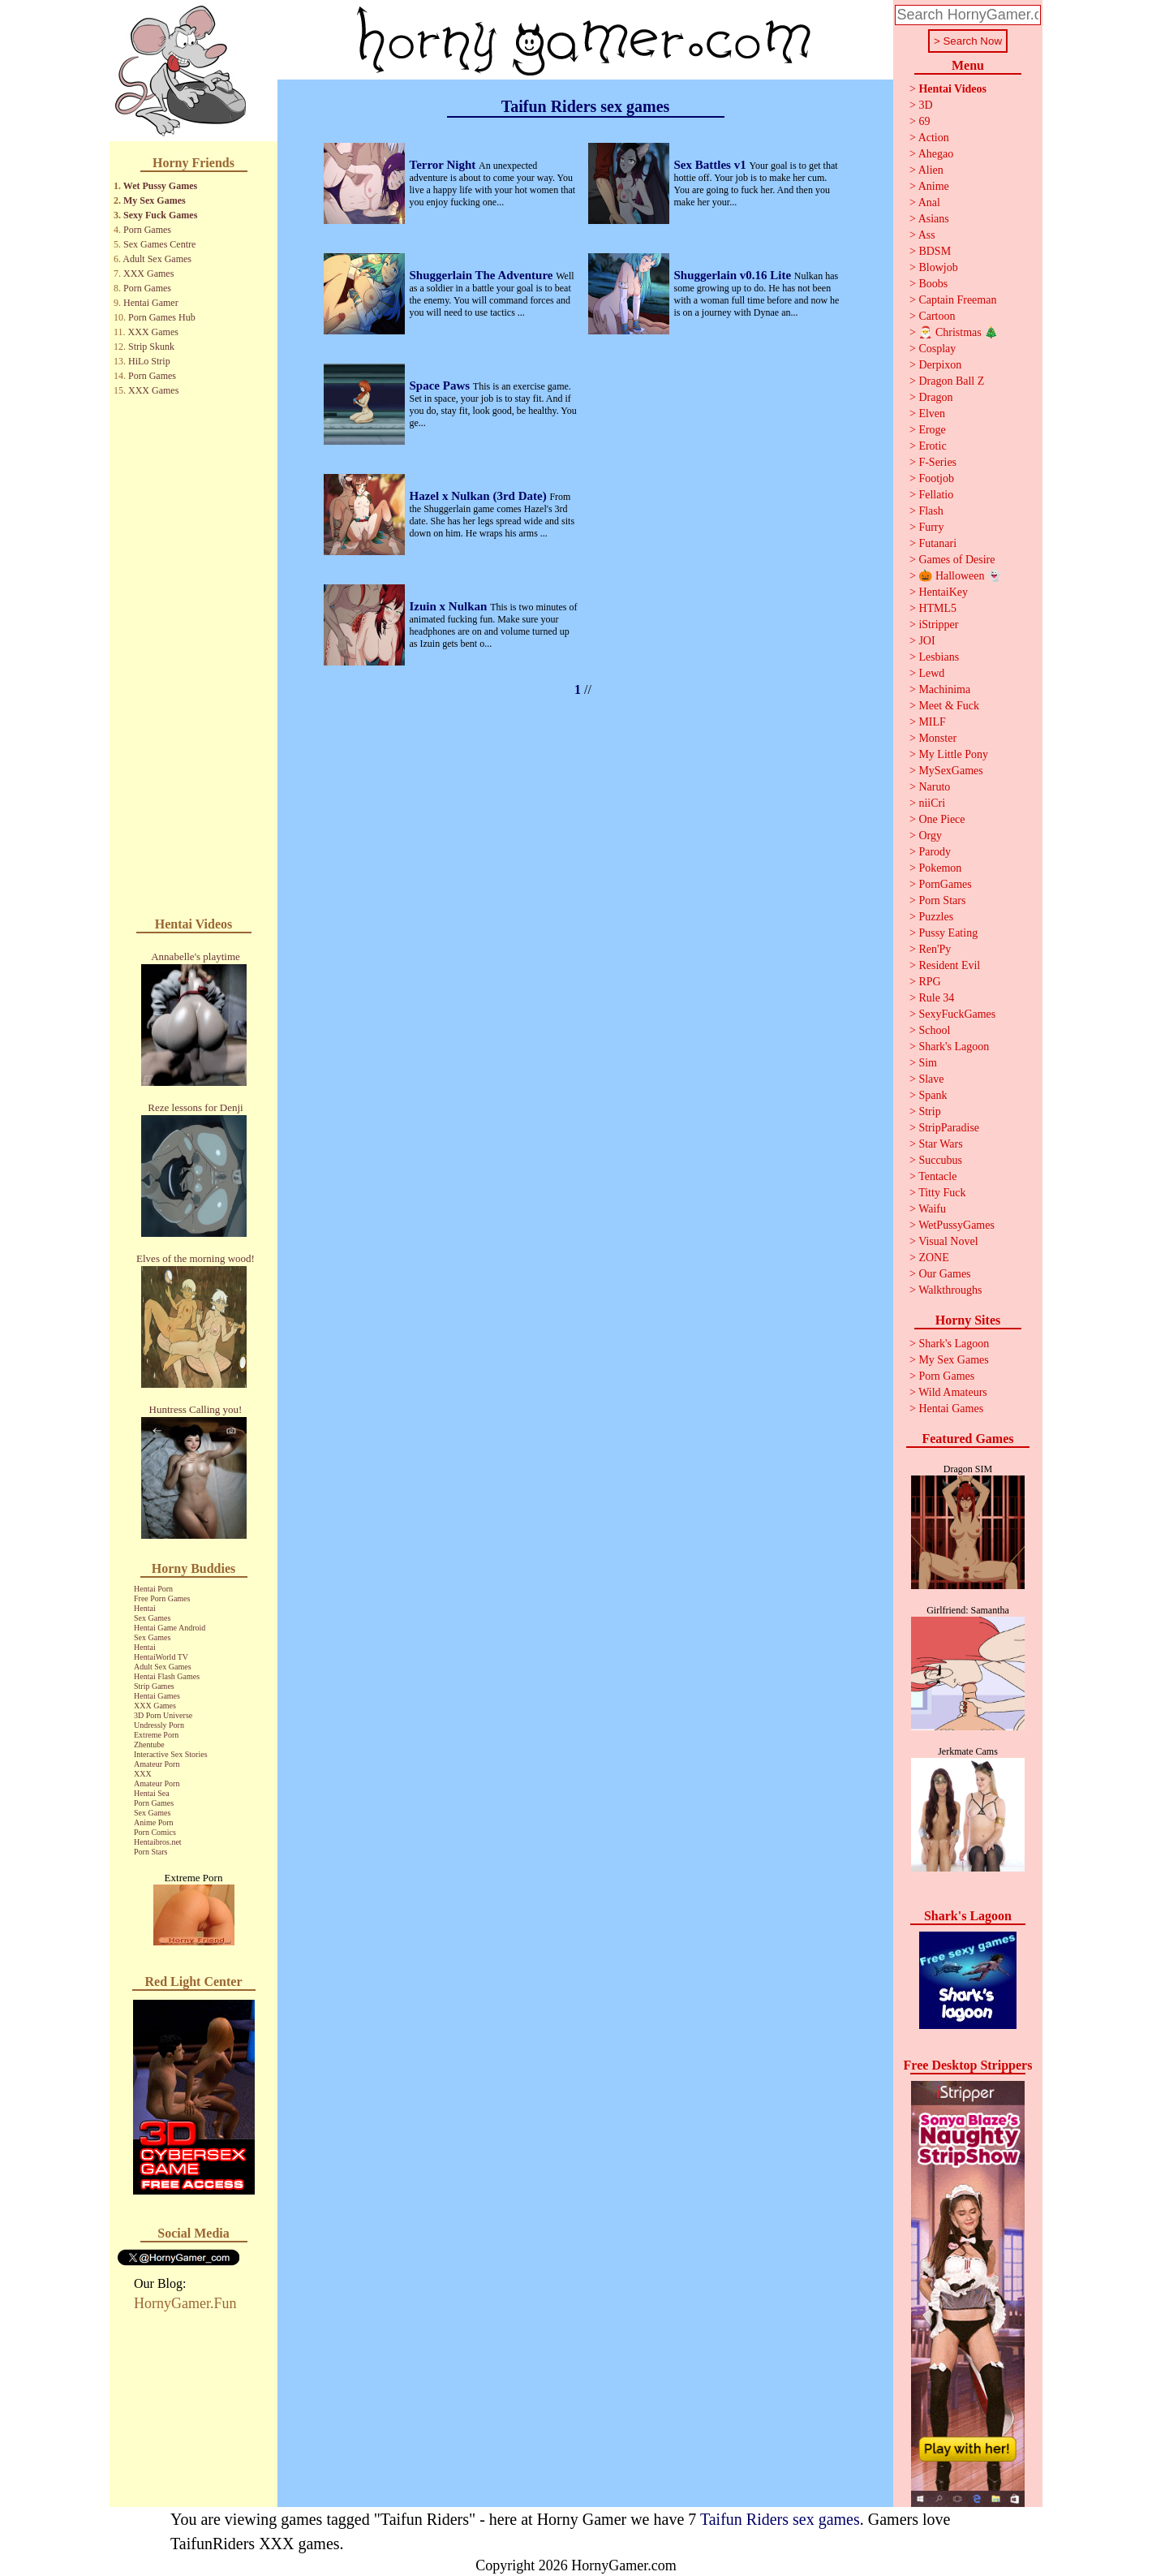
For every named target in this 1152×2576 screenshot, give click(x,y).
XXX (143, 1773)
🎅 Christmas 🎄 (958, 332)
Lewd (931, 673)
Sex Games (152, 1617)
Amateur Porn (156, 1764)
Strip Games (154, 1686)
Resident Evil (949, 965)
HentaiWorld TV (161, 1656)
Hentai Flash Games (167, 1676)
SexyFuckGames (956, 1014)
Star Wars (940, 1144)
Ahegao (936, 154)
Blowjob (937, 267)
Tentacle (937, 1176)
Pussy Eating (948, 933)
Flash (930, 511)
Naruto (934, 787)
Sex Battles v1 (712, 164)
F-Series (937, 462)
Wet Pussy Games (160, 186)
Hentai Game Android (169, 1627)
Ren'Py (934, 949)
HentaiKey (943, 592)
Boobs (933, 284)
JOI (926, 641)
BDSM (934, 251)
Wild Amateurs (952, 1392)
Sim (927, 1063)
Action (933, 137)
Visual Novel (948, 1241)
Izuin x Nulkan (450, 606)
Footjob (936, 478)
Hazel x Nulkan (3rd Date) (480, 495)
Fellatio (935, 495)
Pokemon (939, 868)
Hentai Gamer (150, 302)
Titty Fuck (941, 1193)
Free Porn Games (162, 1598)
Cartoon (936, 316)
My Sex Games (154, 200)
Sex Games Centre (159, 244)
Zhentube (149, 1744)
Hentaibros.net (158, 1841)
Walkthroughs (950, 1290)
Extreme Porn (156, 1734)
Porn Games (147, 229)
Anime (933, 186)
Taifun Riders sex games (780, 2519)
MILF (931, 722)
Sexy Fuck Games (160, 215)
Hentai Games (157, 1695)
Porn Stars (150, 1851)
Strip (929, 1111)
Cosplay (937, 348)
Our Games (944, 1274)
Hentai (145, 1608)
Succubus (940, 1160)
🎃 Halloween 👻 (959, 576)
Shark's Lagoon (953, 1046)
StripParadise (948, 1128)
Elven (931, 413)
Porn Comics (155, 1832)
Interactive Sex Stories (171, 1754)
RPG (929, 982)
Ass (926, 235)
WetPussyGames (956, 1225)
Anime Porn (154, 1822)
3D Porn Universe (163, 1715)
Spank (932, 1095)
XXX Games (148, 273)
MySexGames (950, 771)
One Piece (941, 819)
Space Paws (441, 385)
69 (924, 121)
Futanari (937, 543)
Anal (929, 202)
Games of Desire (956, 560)
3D (925, 105)
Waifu (932, 1209)
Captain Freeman (957, 300)
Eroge (931, 430)
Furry (931, 527)
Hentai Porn (153, 1588)
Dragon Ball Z (951, 381)
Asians (933, 219)
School (934, 1030)
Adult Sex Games (157, 259)
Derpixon (939, 365)
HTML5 (937, 608)
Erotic (932, 446)
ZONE (933, 1257)
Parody (934, 852)
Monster (937, 738)
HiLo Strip (149, 361)
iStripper (938, 624)
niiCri (931, 803)
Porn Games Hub (162, 317)
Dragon (935, 397)
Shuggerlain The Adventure (483, 275)
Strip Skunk (151, 346)
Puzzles (935, 917)
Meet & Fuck (948, 706)
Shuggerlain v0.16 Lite (734, 275)
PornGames (944, 884)
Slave (931, 1079)
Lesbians (938, 657)
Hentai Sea (152, 1793)
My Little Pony (953, 754)
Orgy (930, 835)
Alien (931, 170)
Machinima (944, 689)
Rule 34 (936, 998)
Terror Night (444, 164)
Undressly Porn (159, 1725)
